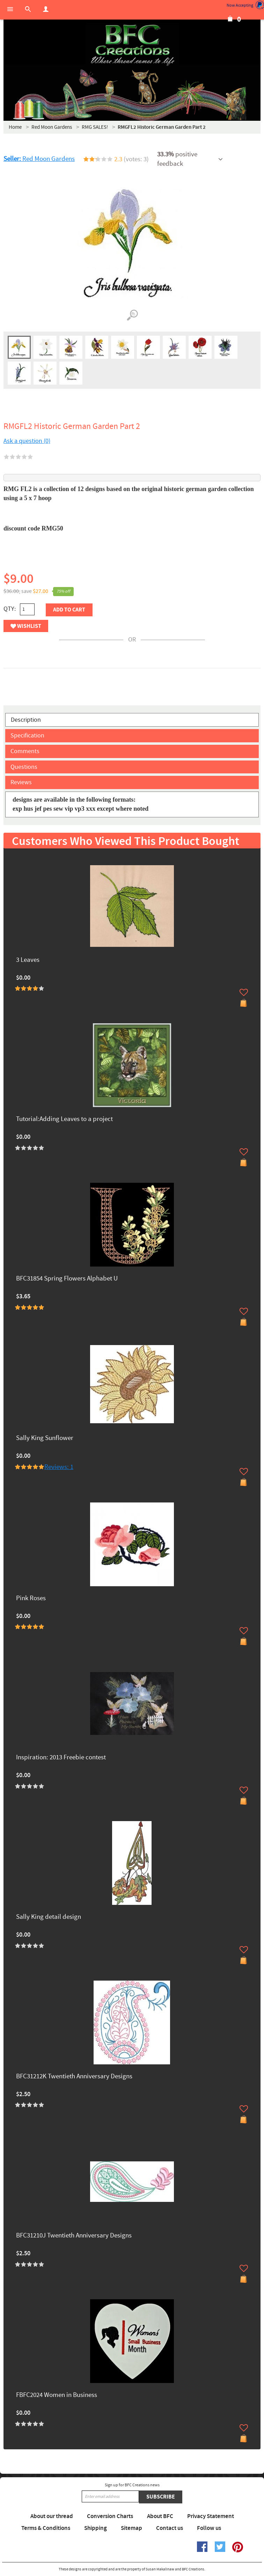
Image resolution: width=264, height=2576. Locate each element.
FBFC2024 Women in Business (56, 2395)
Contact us (169, 2528)
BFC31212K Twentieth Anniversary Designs (74, 2076)
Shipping (95, 2528)
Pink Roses (31, 1598)
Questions (23, 767)
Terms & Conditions (45, 2528)
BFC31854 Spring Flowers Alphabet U (67, 1279)
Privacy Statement (210, 2516)
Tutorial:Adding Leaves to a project (64, 1119)
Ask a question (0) (26, 441)
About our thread (51, 2516)
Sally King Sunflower (44, 1438)
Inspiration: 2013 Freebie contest (61, 1757)
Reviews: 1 (58, 1467)
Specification (27, 736)
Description (26, 720)
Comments (24, 751)
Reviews (21, 782)
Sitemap (131, 2528)
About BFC (160, 2516)
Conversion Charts (110, 2516)
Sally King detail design (48, 1917)
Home (15, 127)
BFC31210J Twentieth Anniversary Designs (74, 2236)
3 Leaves (27, 960)
